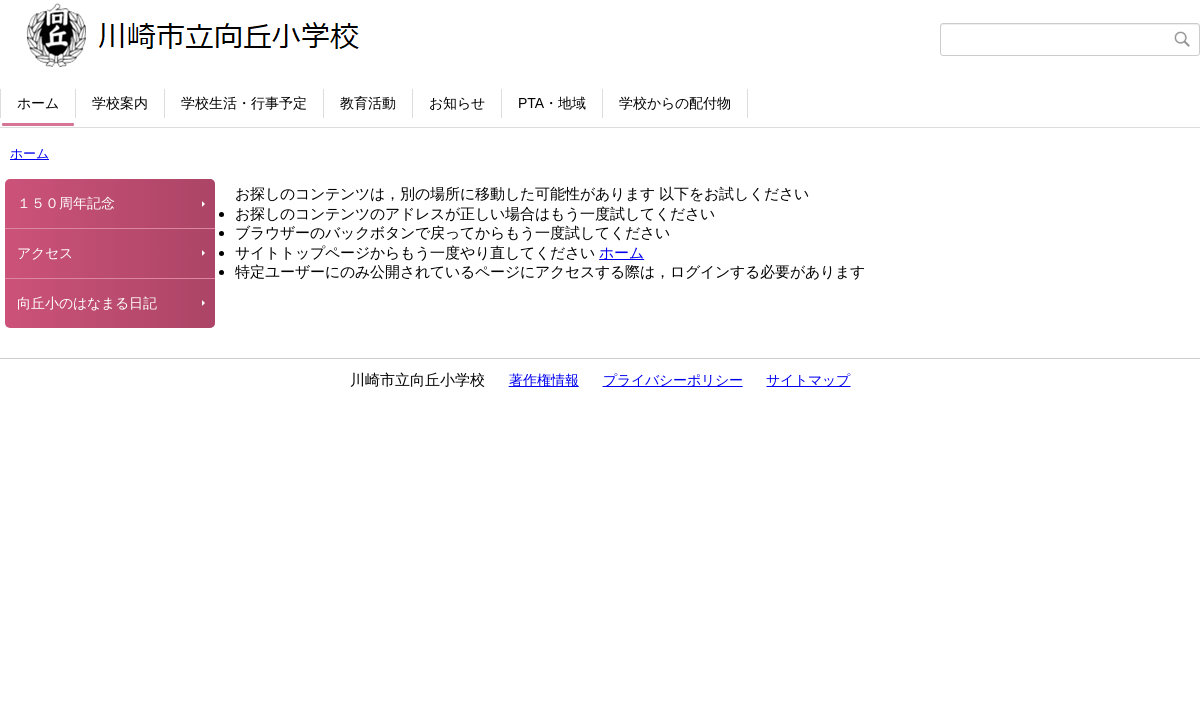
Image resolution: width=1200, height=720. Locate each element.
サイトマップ (808, 380)
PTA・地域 (552, 103)
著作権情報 (544, 380)
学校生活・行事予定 (244, 103)
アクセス (45, 253)
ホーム (38, 103)
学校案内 (120, 103)
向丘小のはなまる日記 (87, 303)
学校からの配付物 (675, 103)
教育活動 (368, 103)
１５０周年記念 (66, 203)
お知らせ (457, 103)
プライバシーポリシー (673, 380)
